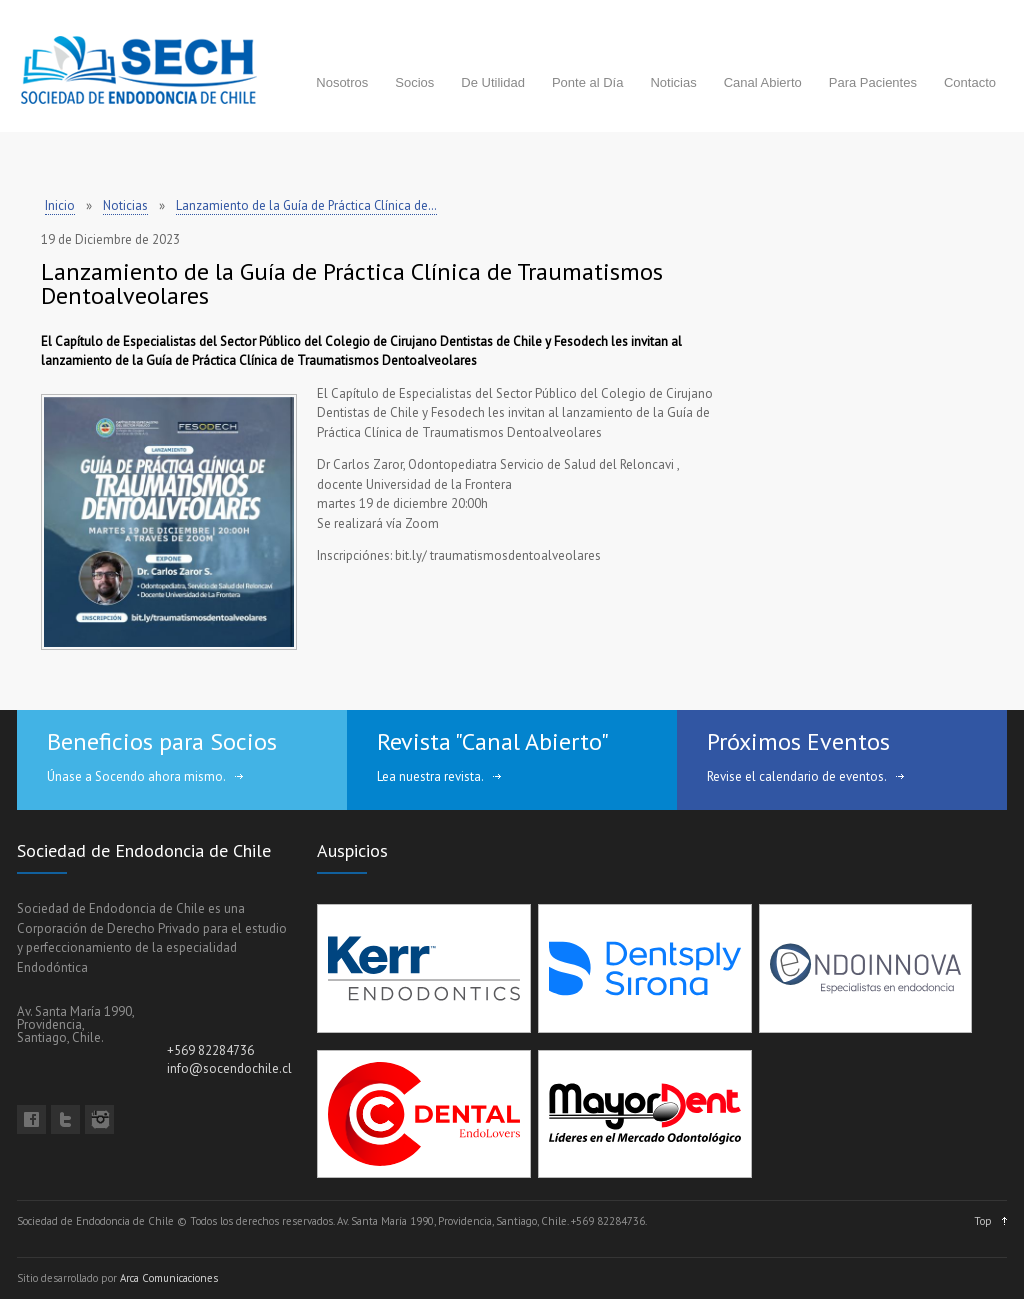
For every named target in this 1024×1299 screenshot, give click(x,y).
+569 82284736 (210, 1050)
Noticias (673, 82)
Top (983, 1221)
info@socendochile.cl (229, 1068)
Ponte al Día (588, 82)
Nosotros (342, 82)
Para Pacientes (873, 82)
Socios (414, 82)
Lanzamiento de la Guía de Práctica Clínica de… (306, 205)
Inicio (60, 205)
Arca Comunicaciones (169, 1278)
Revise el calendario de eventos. (797, 776)
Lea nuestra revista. (430, 776)
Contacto (970, 82)
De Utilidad (493, 82)
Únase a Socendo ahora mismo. (136, 776)
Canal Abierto (763, 82)
